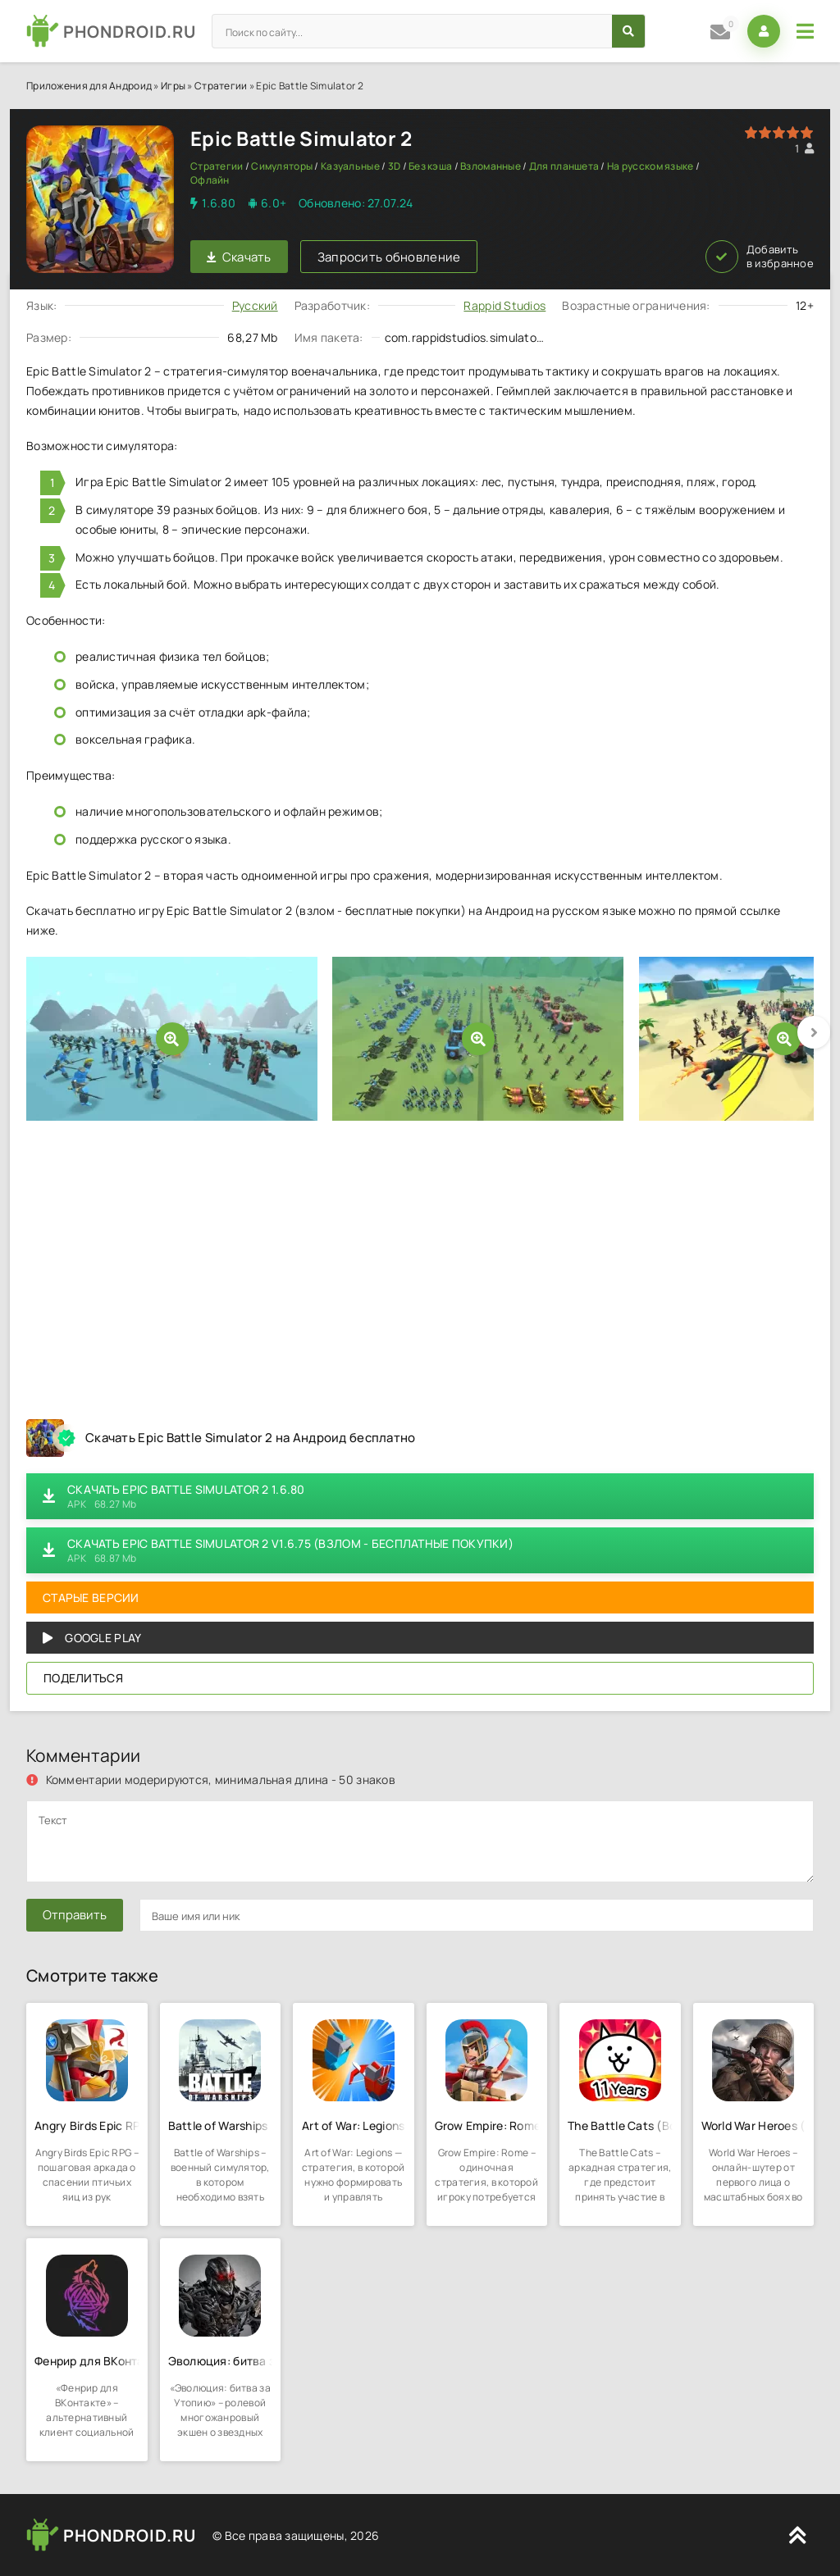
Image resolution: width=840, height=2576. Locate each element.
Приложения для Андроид (89, 86)
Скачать (239, 257)
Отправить (75, 1914)
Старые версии (91, 1597)
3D (394, 166)
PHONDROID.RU (129, 31)
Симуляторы (282, 166)
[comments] (420, 1841)
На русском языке (650, 166)
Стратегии (221, 86)
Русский (255, 305)
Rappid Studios (504, 305)
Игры (173, 86)
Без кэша (430, 166)
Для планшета (564, 166)
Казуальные (350, 166)
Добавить (759, 257)
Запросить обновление (389, 257)
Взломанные (490, 166)
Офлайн (210, 180)
